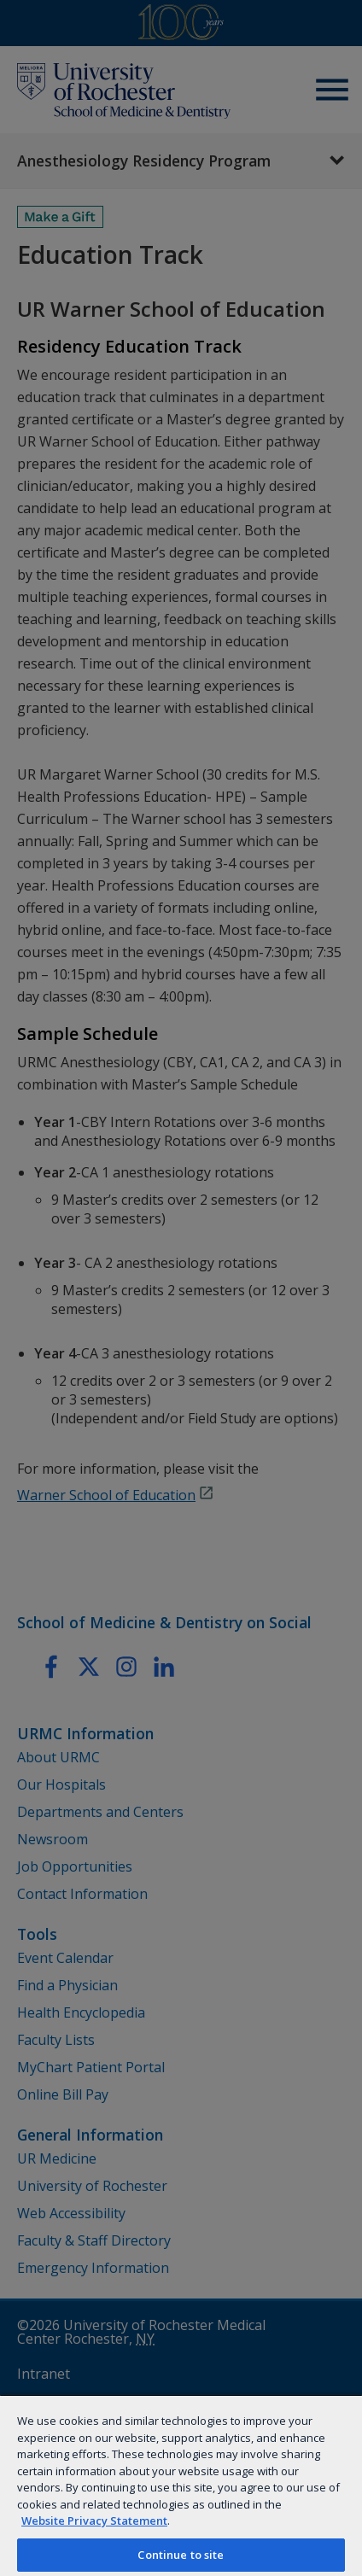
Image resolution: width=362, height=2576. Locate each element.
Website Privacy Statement (94, 2520)
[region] (181, 2485)
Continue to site (180, 2554)
